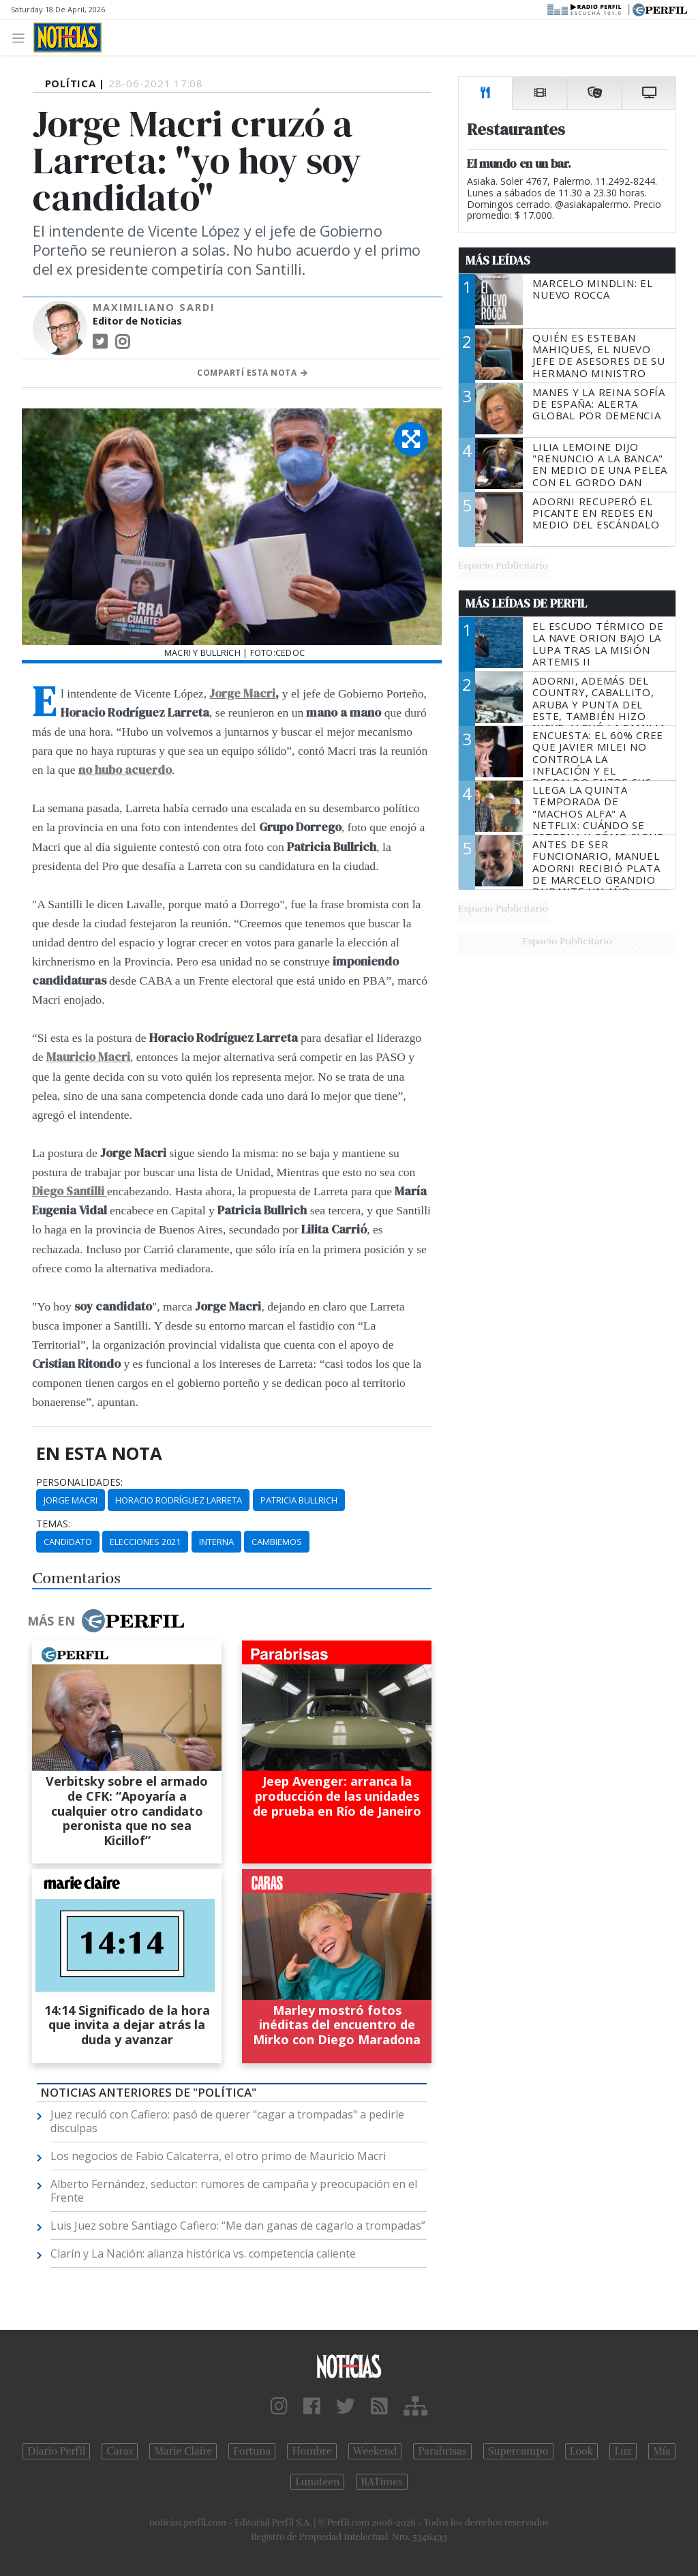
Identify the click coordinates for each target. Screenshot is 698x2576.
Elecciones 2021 (145, 1542)
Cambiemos (277, 1542)
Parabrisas (442, 2451)
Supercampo (518, 2451)
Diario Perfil (56, 2451)
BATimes (382, 2482)
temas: (53, 1524)
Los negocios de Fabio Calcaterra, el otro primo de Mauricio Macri (218, 2155)
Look (582, 2451)
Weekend (375, 2451)
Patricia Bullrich (298, 1500)
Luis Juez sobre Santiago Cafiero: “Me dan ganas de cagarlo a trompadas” (237, 2225)
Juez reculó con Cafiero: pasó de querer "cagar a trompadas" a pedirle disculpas (227, 2121)
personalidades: (79, 1482)
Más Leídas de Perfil (526, 603)
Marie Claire (183, 2451)
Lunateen (317, 2482)
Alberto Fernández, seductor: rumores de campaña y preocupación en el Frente (233, 2190)
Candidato (68, 1542)
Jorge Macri (242, 693)
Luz (622, 2451)
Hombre (311, 2451)
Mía (662, 2451)
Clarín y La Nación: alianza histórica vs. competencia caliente (203, 2253)
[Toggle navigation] (22, 37)
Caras (119, 2451)
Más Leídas (498, 260)
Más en (105, 1620)
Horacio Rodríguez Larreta (178, 1500)
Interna (216, 1542)
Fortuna (252, 2451)
